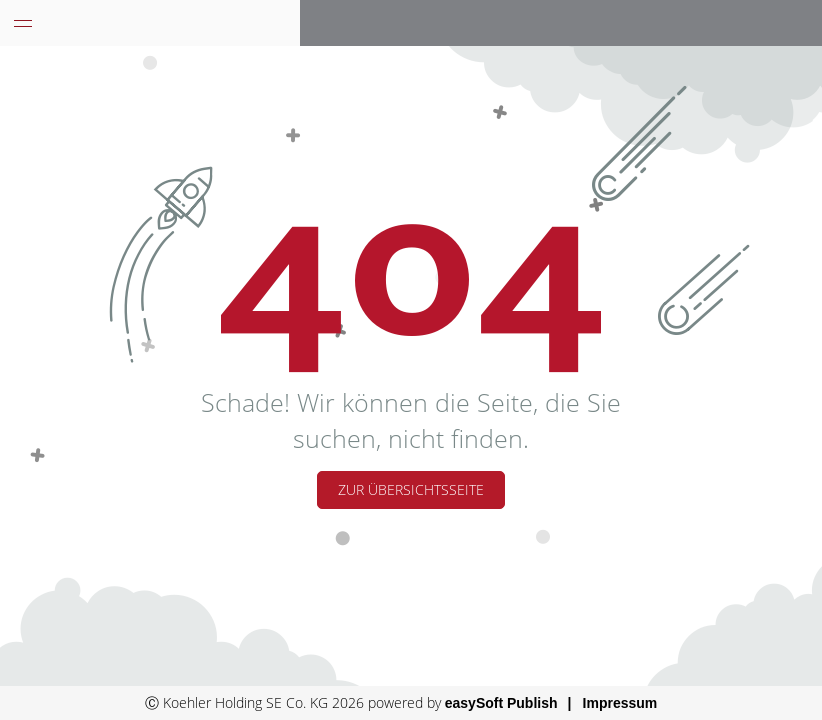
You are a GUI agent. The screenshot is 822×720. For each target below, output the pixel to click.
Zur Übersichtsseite (411, 489)
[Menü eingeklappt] (23, 23)
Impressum (620, 703)
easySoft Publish (501, 703)
